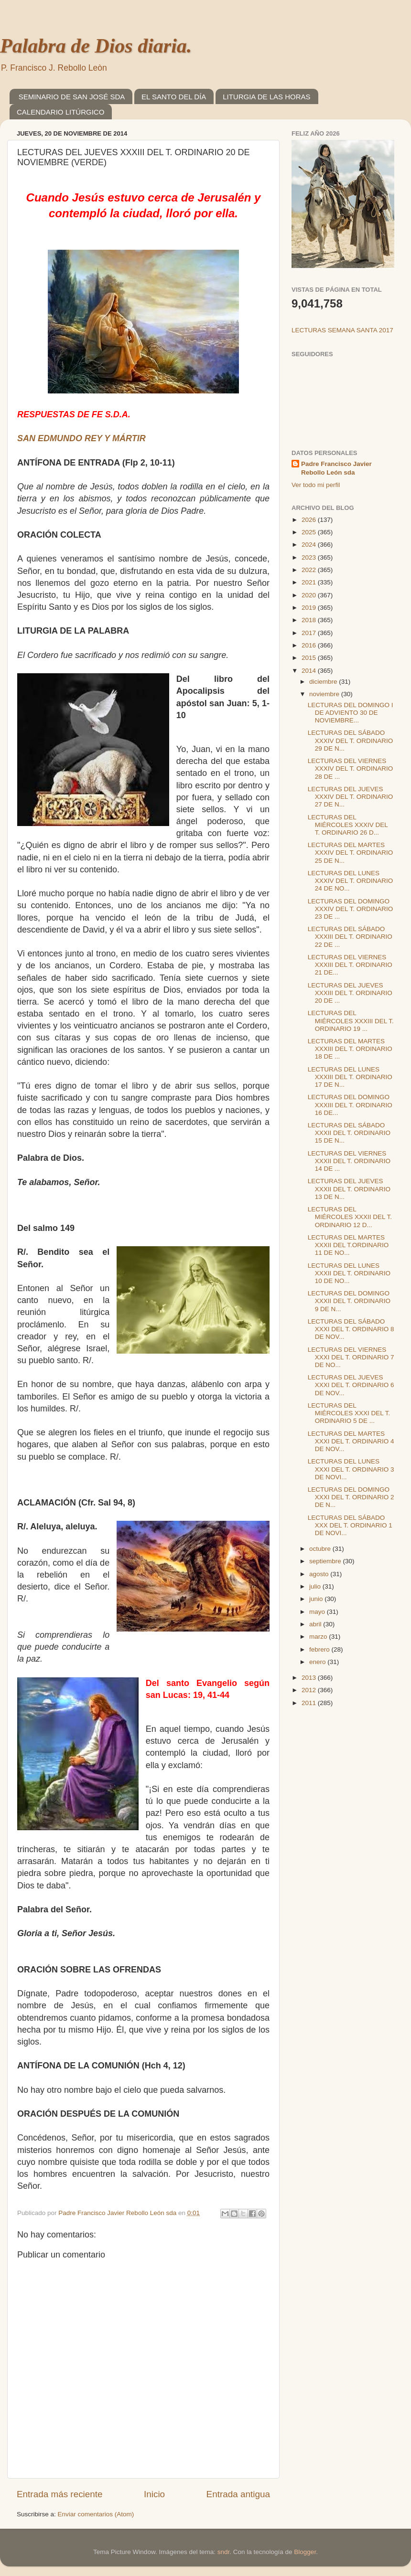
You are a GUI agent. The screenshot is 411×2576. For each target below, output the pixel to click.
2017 (310, 632)
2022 (310, 569)
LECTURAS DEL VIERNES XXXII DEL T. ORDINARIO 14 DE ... (349, 1161)
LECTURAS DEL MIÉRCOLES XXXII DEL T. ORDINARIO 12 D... (350, 1217)
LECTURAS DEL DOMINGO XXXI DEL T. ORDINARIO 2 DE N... (351, 1497)
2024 (310, 544)
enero (318, 1661)
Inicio (154, 2494)
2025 (310, 532)
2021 (310, 582)
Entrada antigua (238, 2494)
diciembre (324, 681)
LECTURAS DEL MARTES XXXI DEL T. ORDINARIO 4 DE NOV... (351, 1441)
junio (316, 1598)
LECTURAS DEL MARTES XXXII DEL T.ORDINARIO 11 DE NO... (348, 1245)
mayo (318, 1611)
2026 (310, 519)
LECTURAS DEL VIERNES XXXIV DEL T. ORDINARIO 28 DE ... (350, 768)
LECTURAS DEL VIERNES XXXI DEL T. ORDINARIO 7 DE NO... (351, 1357)
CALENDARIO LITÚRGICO (60, 112)
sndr (223, 2551)
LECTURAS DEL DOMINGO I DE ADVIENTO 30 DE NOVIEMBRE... (350, 712)
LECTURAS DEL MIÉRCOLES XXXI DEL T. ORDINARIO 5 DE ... (349, 1413)
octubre (321, 1548)
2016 (310, 645)
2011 (310, 1703)
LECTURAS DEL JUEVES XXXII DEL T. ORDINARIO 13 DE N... (349, 1188)
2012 (310, 1690)
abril (316, 1624)
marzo (319, 1636)
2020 (310, 595)
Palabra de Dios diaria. (96, 46)
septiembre (326, 1561)
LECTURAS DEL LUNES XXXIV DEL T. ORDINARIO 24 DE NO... (350, 880)
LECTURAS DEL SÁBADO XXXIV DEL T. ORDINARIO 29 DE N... (350, 740)
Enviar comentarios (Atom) (96, 2514)
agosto (319, 1574)
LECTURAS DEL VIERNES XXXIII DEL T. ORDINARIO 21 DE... (350, 965)
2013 (310, 1677)
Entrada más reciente (60, 2494)
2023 (310, 557)
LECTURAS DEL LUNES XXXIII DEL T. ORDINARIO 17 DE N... (350, 1077)
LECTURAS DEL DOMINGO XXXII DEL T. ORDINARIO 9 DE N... (349, 1301)
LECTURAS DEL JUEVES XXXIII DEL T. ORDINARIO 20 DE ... (350, 993)
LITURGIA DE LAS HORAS (266, 97)
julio (316, 1586)
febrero (320, 1649)
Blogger (305, 2551)
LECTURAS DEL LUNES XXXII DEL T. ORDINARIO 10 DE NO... (349, 1273)
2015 (310, 657)
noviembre (325, 694)
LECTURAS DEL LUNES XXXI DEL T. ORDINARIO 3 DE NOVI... (351, 1469)
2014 (310, 670)
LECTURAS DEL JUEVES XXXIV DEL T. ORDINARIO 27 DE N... (350, 796)
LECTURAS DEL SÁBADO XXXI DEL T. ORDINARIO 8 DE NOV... (351, 1329)
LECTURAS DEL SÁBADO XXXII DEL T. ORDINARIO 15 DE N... (349, 1133)
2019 (310, 607)
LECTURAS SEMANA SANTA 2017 (342, 330)
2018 (310, 620)
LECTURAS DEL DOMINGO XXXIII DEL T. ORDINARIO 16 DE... (350, 1104)
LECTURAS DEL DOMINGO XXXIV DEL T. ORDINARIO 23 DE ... (350, 909)
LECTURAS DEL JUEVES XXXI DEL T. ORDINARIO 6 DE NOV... (351, 1385)
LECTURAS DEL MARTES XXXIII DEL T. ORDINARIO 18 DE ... (350, 1049)
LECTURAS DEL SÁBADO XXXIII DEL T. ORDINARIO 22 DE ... (350, 936)
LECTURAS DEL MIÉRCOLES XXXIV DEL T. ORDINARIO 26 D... (348, 825)
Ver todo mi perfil (316, 484)
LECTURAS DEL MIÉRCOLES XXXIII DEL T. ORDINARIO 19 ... (351, 1020)
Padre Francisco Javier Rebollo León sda (336, 468)
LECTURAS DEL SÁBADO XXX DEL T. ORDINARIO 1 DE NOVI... (350, 1525)
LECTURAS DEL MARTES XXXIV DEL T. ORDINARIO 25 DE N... (350, 852)
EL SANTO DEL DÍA (173, 97)
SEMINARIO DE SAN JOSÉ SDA (72, 97)
